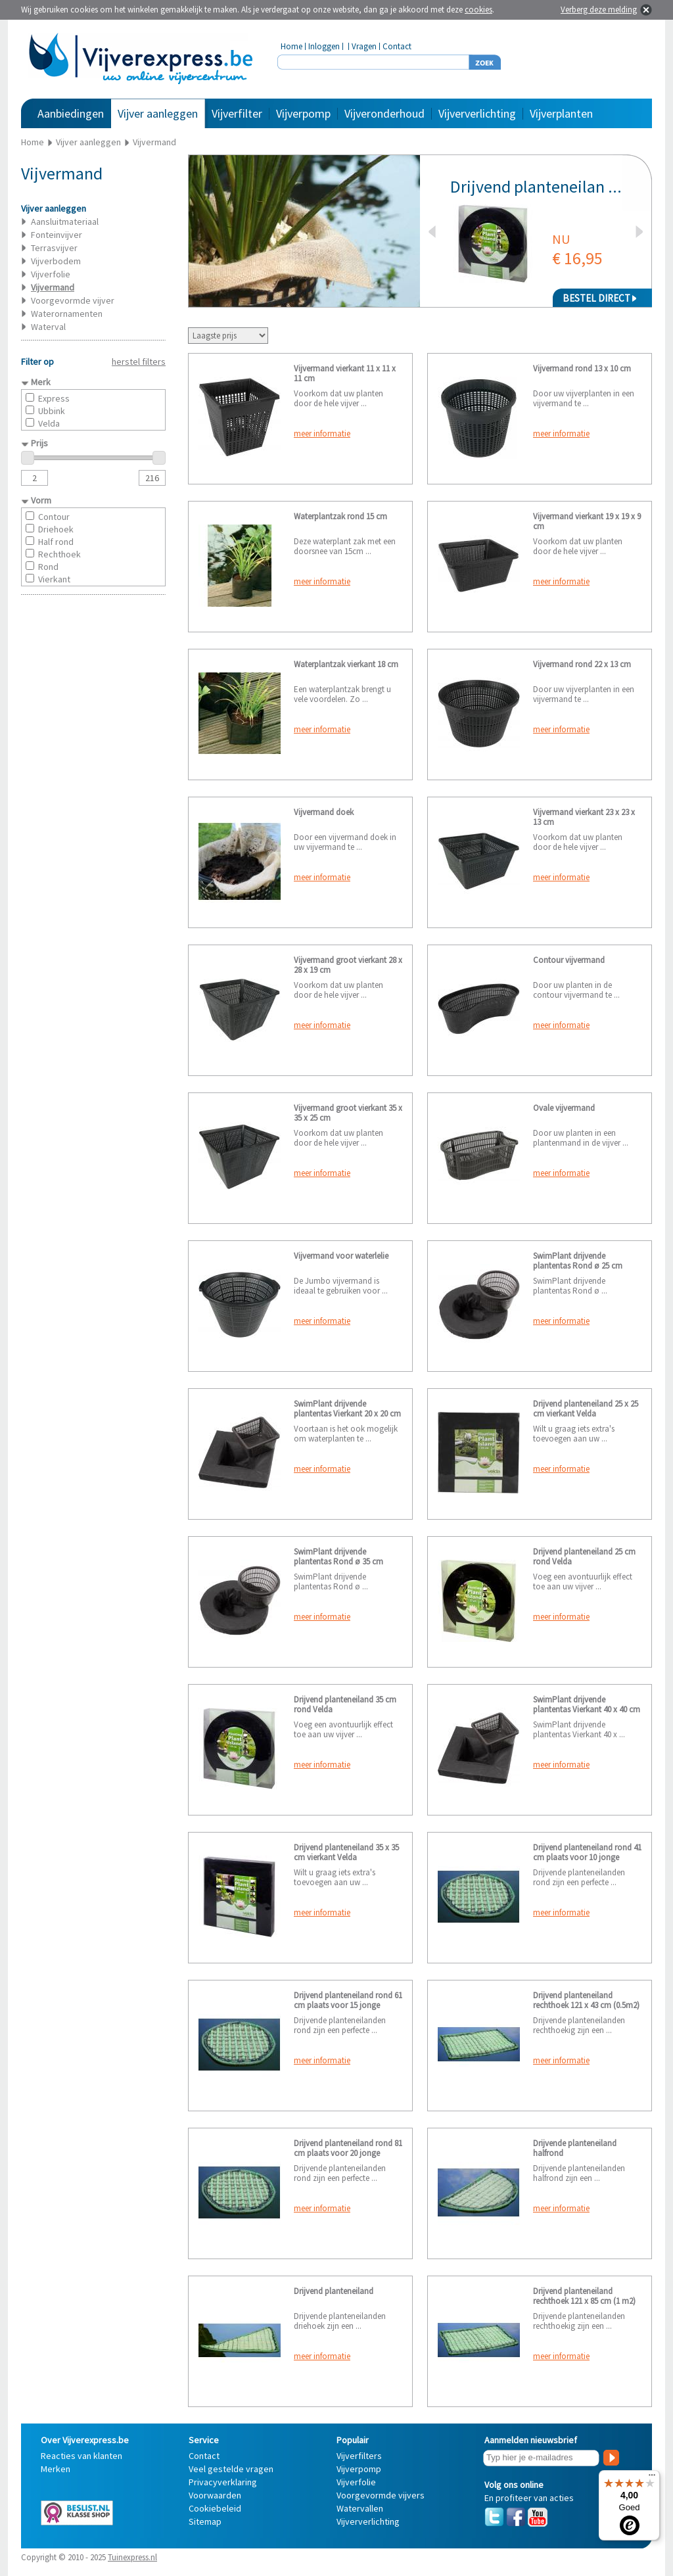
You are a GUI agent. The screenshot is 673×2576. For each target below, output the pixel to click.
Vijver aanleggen (158, 113)
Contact (397, 46)
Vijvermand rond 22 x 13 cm (582, 664)
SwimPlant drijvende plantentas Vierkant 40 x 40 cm (586, 1704)
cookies (478, 9)
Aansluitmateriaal (65, 221)
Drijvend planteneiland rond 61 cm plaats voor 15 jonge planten (348, 2005)
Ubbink (51, 411)
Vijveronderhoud (384, 113)
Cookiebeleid (215, 2508)
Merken (55, 2469)
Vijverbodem (56, 261)
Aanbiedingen (70, 113)
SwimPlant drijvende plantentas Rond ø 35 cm (338, 1556)
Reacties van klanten (81, 2456)
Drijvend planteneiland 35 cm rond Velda (345, 1704)
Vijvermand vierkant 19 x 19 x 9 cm (587, 521)
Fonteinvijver (56, 235)
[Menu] (652, 2478)
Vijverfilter (237, 113)
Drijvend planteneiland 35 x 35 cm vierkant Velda (346, 1852)
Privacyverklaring (223, 2482)
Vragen (364, 46)
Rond (48, 567)
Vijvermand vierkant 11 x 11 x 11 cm (345, 373)
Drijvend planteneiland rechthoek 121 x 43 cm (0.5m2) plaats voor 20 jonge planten (586, 2005)
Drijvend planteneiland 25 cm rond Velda (584, 1556)
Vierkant (54, 579)
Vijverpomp (303, 113)
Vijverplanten (561, 113)
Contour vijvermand (569, 960)
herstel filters (139, 361)
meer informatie (322, 433)
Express (54, 398)
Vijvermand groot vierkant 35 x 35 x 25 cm (348, 1112)
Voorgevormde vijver (72, 300)
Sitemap (205, 2521)
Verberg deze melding (599, 9)
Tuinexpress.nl (132, 2557)
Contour (54, 517)
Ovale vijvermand (564, 1107)
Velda (49, 423)
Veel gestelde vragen (231, 2469)
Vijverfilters (359, 2456)
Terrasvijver (54, 248)
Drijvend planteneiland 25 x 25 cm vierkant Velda (585, 1408)
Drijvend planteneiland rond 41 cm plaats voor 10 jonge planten (587, 1857)
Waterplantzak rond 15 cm (340, 516)
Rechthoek (59, 554)
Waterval (48, 327)
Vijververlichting (477, 113)
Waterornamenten (67, 313)
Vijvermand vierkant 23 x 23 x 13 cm (584, 817)
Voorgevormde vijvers (380, 2495)
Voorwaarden (215, 2495)
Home (291, 46)
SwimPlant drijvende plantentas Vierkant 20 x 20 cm (347, 1408)
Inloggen (324, 46)
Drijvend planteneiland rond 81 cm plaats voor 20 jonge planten (348, 2153)
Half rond (56, 542)
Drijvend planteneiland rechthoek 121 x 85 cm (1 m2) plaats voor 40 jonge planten (584, 2300)
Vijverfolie (50, 274)
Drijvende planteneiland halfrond (574, 2148)
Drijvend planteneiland (333, 2291)
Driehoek (56, 529)
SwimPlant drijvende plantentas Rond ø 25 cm (577, 1260)
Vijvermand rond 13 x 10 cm (582, 368)
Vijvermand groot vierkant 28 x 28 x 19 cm (348, 964)
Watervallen (359, 2508)
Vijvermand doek (324, 812)
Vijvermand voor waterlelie (341, 1255)
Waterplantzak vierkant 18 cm (346, 664)
